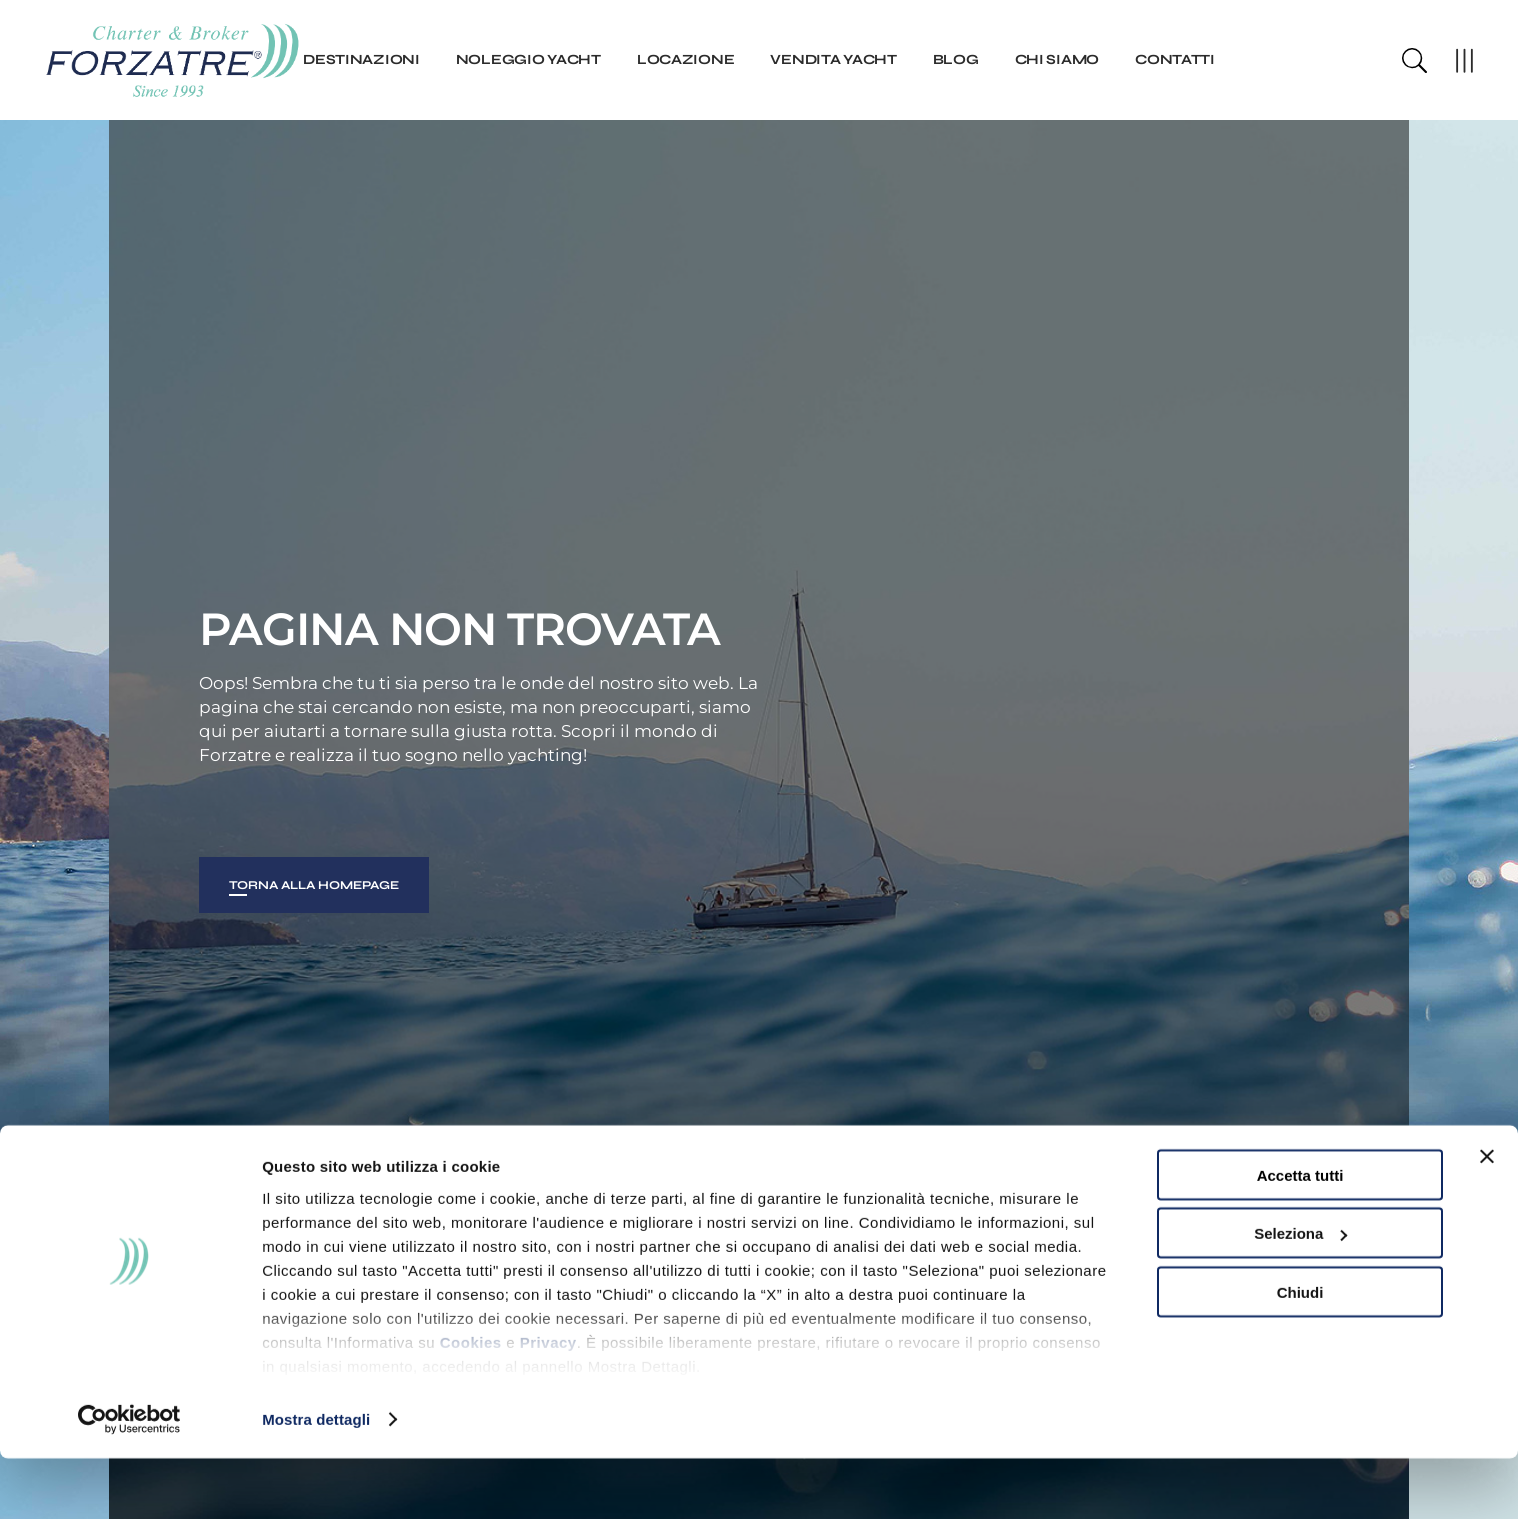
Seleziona (1300, 1294)
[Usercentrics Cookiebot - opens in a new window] (129, 1480)
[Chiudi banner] (1487, 1217)
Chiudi (1300, 1352)
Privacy (548, 1402)
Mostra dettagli (316, 1479)
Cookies (471, 1402)
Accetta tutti (1300, 1235)
